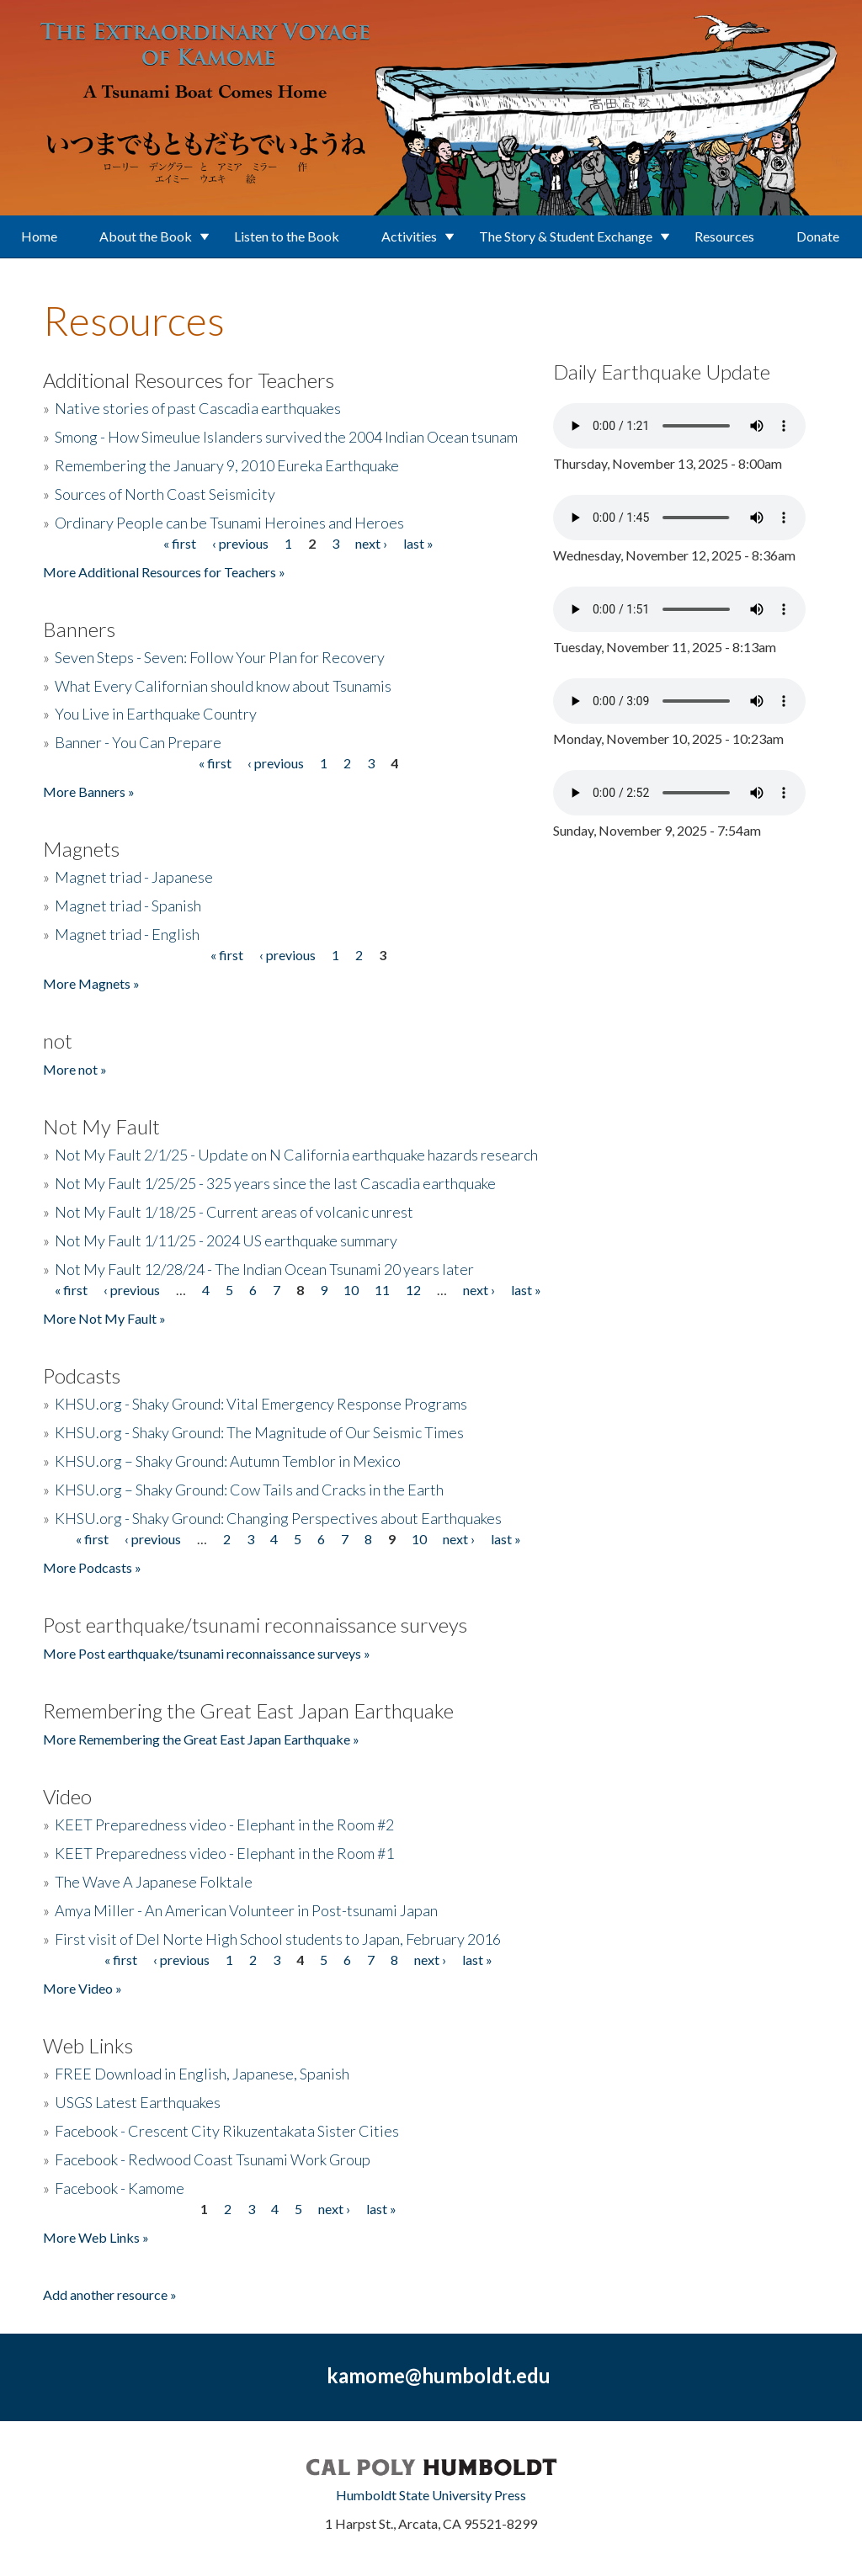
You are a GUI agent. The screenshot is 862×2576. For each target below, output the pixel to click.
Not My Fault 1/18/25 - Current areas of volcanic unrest (234, 1212)
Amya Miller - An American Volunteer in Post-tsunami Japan (246, 1910)
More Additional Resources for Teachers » (164, 572)
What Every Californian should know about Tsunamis (223, 686)
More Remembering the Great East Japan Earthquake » (201, 1739)
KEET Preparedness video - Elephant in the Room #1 (224, 1853)
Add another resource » (110, 2294)
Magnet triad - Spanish (128, 905)
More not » (75, 1069)
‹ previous (240, 543)
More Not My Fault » (104, 1318)
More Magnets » (91, 983)
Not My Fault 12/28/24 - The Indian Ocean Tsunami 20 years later (264, 1269)
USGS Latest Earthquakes (138, 2102)
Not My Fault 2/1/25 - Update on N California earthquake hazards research (296, 1154)
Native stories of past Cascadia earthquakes (198, 408)
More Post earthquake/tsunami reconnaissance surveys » (206, 1653)
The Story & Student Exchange (565, 236)
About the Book (145, 236)
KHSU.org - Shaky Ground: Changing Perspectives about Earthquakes (278, 1518)
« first (179, 543)
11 (382, 1290)
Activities (409, 236)
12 (413, 1290)
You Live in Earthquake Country (156, 713)
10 (351, 1290)
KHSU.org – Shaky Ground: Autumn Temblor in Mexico (228, 1461)
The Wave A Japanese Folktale (154, 1881)
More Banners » (89, 791)
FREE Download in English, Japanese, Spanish (202, 2073)
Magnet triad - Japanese (134, 877)
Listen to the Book (286, 236)
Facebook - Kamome (119, 2188)
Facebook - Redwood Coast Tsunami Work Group (212, 2159)
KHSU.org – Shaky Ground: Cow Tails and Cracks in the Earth (249, 1489)
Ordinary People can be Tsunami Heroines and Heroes (229, 522)
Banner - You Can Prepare (138, 742)
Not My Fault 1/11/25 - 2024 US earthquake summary (226, 1240)
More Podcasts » (92, 1567)
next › (371, 543)
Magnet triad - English (127, 934)
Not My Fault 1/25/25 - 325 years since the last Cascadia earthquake (275, 1183)
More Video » (82, 1988)
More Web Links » (96, 2237)
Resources (724, 236)
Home (39, 236)
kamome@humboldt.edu (439, 2375)
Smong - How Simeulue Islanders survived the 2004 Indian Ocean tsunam (286, 437)
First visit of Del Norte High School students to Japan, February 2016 (278, 1939)
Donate (817, 236)
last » (418, 543)
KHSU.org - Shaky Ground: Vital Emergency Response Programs (261, 1403)
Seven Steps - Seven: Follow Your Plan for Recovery (220, 657)
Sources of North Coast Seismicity (165, 494)
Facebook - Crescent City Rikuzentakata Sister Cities (227, 2131)
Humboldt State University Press (431, 2495)
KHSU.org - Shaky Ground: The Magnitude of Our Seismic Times (259, 1432)
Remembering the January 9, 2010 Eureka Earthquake (227, 465)
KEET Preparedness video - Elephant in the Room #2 (224, 1824)
